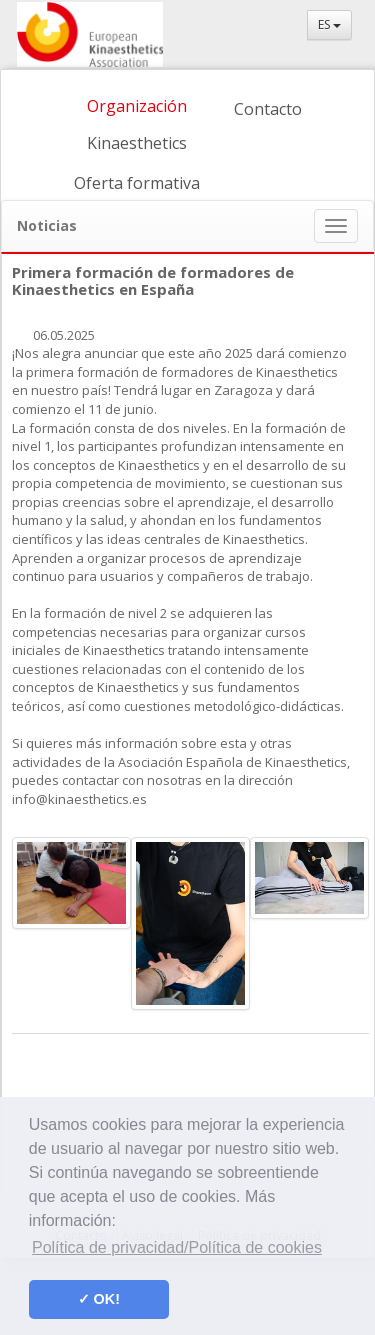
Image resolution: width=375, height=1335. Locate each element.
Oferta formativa (137, 183)
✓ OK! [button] (99, 1299)
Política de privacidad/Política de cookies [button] (177, 1247)
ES (329, 24)
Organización (137, 106)
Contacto (268, 109)
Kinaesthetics (137, 143)
